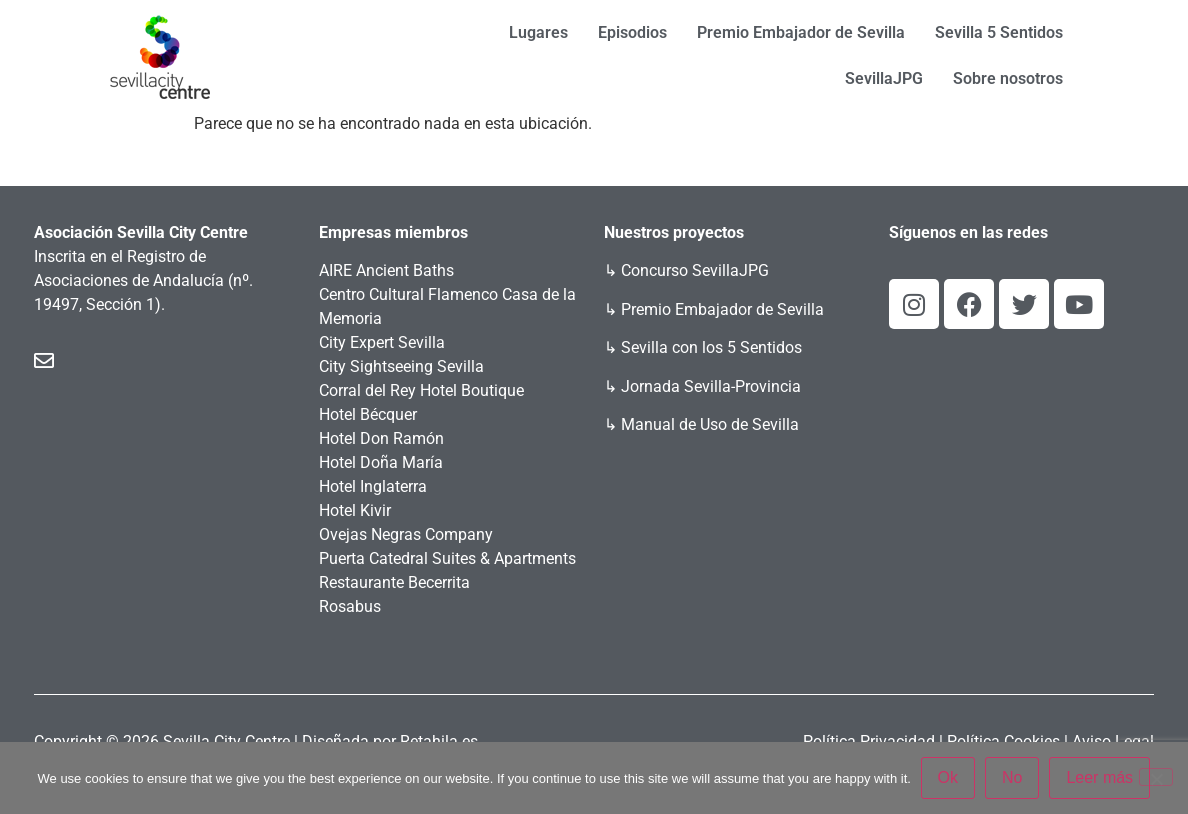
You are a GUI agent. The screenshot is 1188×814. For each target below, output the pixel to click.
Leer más (1100, 777)
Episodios (632, 32)
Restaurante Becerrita (394, 582)
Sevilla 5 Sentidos (999, 32)
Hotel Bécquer (368, 414)
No (1012, 777)
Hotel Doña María (381, 462)
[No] (1156, 777)
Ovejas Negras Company (406, 534)
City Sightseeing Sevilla (401, 366)
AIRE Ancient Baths (386, 270)
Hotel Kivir (355, 510)
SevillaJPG (884, 78)
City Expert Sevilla (382, 342)
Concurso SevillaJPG (695, 270)
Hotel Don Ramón (381, 438)
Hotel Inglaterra (373, 486)
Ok (948, 777)
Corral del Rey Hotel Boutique (421, 390)
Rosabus (350, 606)
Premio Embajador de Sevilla (801, 32)
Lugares (538, 32)
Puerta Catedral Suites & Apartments (447, 558)
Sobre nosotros (1008, 78)
